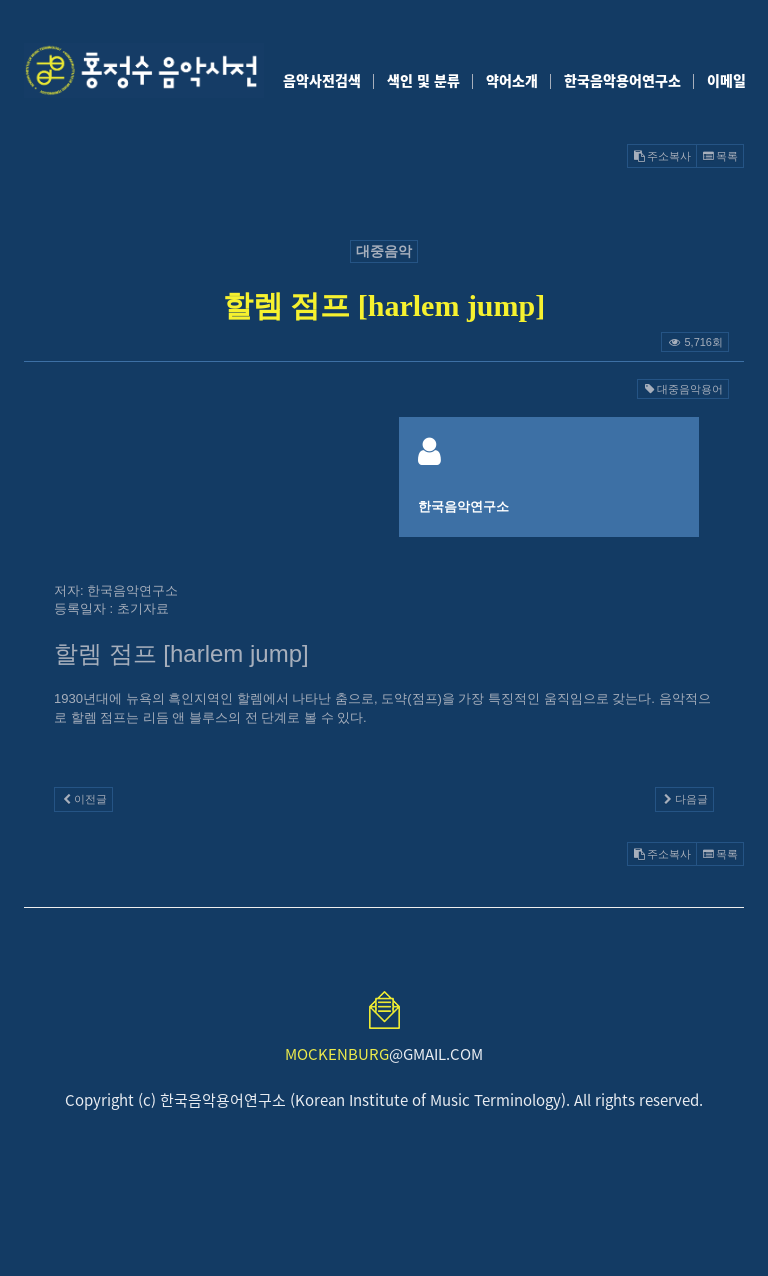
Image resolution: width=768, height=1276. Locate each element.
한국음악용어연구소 (622, 80)
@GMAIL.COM (384, 1054)
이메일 (726, 80)
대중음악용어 (683, 389)
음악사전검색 (322, 80)
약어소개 (512, 80)
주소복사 (662, 156)
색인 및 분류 (423, 80)
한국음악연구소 (463, 506)
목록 (720, 156)
